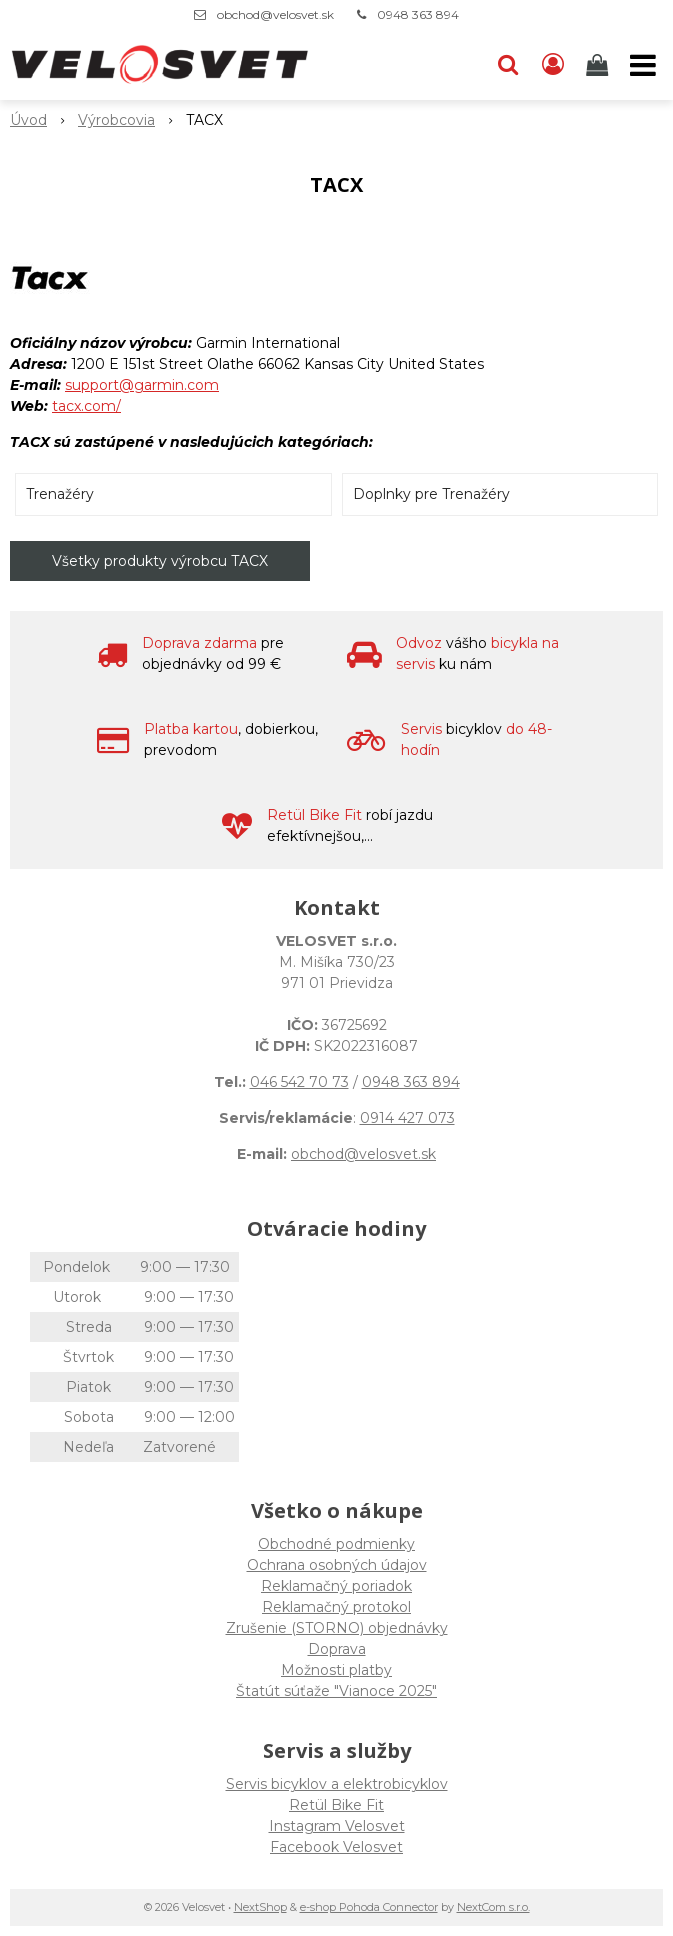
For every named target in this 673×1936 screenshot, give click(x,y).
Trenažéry (60, 494)
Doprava (337, 1649)
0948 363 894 (418, 14)
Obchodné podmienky (336, 1544)
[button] (508, 65)
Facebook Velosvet (336, 1847)
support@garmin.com (142, 385)
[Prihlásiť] (553, 65)
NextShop (260, 1907)
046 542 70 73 (299, 1082)
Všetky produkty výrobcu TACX (160, 561)
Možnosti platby (336, 1670)
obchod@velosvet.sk (275, 14)
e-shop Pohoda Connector (369, 1907)
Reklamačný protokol (336, 1607)
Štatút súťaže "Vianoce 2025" (336, 1691)
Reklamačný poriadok (336, 1586)
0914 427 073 (407, 1118)
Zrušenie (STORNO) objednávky (337, 1628)
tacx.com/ (86, 406)
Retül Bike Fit (336, 1805)
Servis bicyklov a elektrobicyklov (337, 1784)
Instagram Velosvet (337, 1826)
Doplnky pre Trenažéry (431, 494)
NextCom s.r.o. (493, 1907)
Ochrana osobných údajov (337, 1565)
